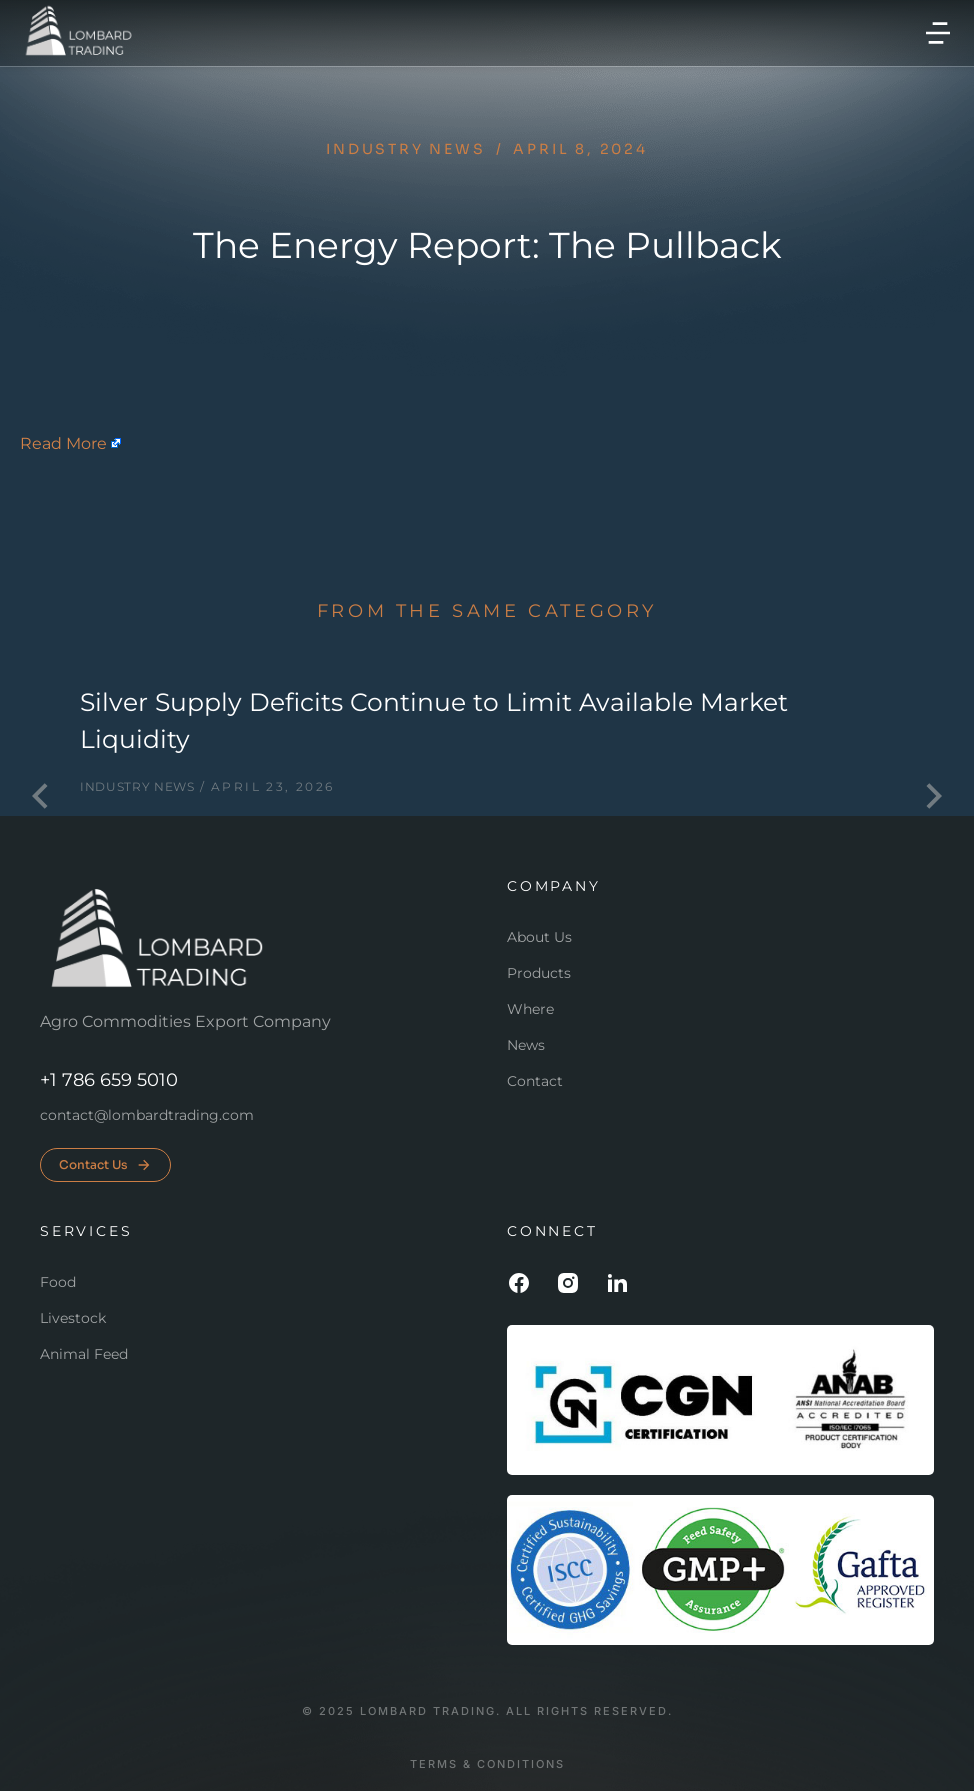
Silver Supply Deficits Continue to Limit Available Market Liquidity (434, 721)
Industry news (405, 149)
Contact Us (105, 1165)
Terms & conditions (487, 1764)
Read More (63, 443)
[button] (938, 33)
